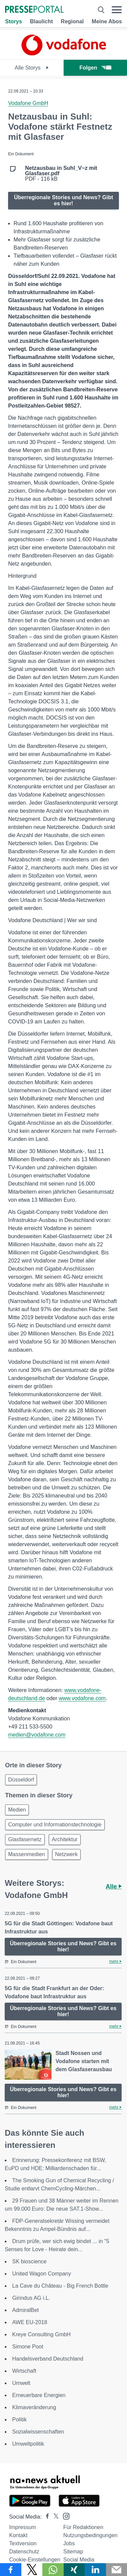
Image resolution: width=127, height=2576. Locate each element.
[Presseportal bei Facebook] (45, 2517)
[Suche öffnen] (101, 9)
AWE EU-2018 (29, 2322)
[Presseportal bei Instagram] (64, 2516)
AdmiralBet (25, 2310)
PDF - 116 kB (61, 173)
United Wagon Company (41, 2273)
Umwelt (21, 2383)
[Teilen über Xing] (74, 2569)
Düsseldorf (21, 1780)
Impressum (22, 2527)
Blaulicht (41, 21)
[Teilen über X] (32, 2569)
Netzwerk (66, 1854)
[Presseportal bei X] (54, 2517)
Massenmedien (26, 1854)
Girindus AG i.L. (31, 2298)
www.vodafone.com (82, 1698)
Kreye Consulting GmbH (41, 2334)
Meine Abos (107, 21)
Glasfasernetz (25, 1839)
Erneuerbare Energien (38, 2395)
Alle (114, 1886)
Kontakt (18, 2535)
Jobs (69, 2543)
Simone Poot (27, 2346)
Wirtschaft (24, 2371)
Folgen (95, 68)
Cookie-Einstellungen (34, 2559)
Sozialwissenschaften (38, 2432)
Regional (72, 21)
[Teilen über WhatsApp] (53, 2569)
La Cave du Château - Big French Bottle (60, 2286)
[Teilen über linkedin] (95, 2569)
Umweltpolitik (28, 2444)
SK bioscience (29, 2261)
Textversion (23, 2543)
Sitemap (73, 2551)
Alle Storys (32, 68)
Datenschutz (24, 2551)
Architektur (65, 1839)
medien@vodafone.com (36, 1735)
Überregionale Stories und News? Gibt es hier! (63, 200)
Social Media (78, 2559)
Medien (17, 1810)
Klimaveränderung (34, 2407)
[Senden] (116, 2569)
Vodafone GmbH (28, 103)
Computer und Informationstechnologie (55, 1824)
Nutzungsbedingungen (90, 2535)
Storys (13, 21)
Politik (19, 2419)
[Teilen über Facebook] (10, 2569)
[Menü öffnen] (116, 9)
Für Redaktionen (83, 2527)
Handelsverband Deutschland (47, 2359)
